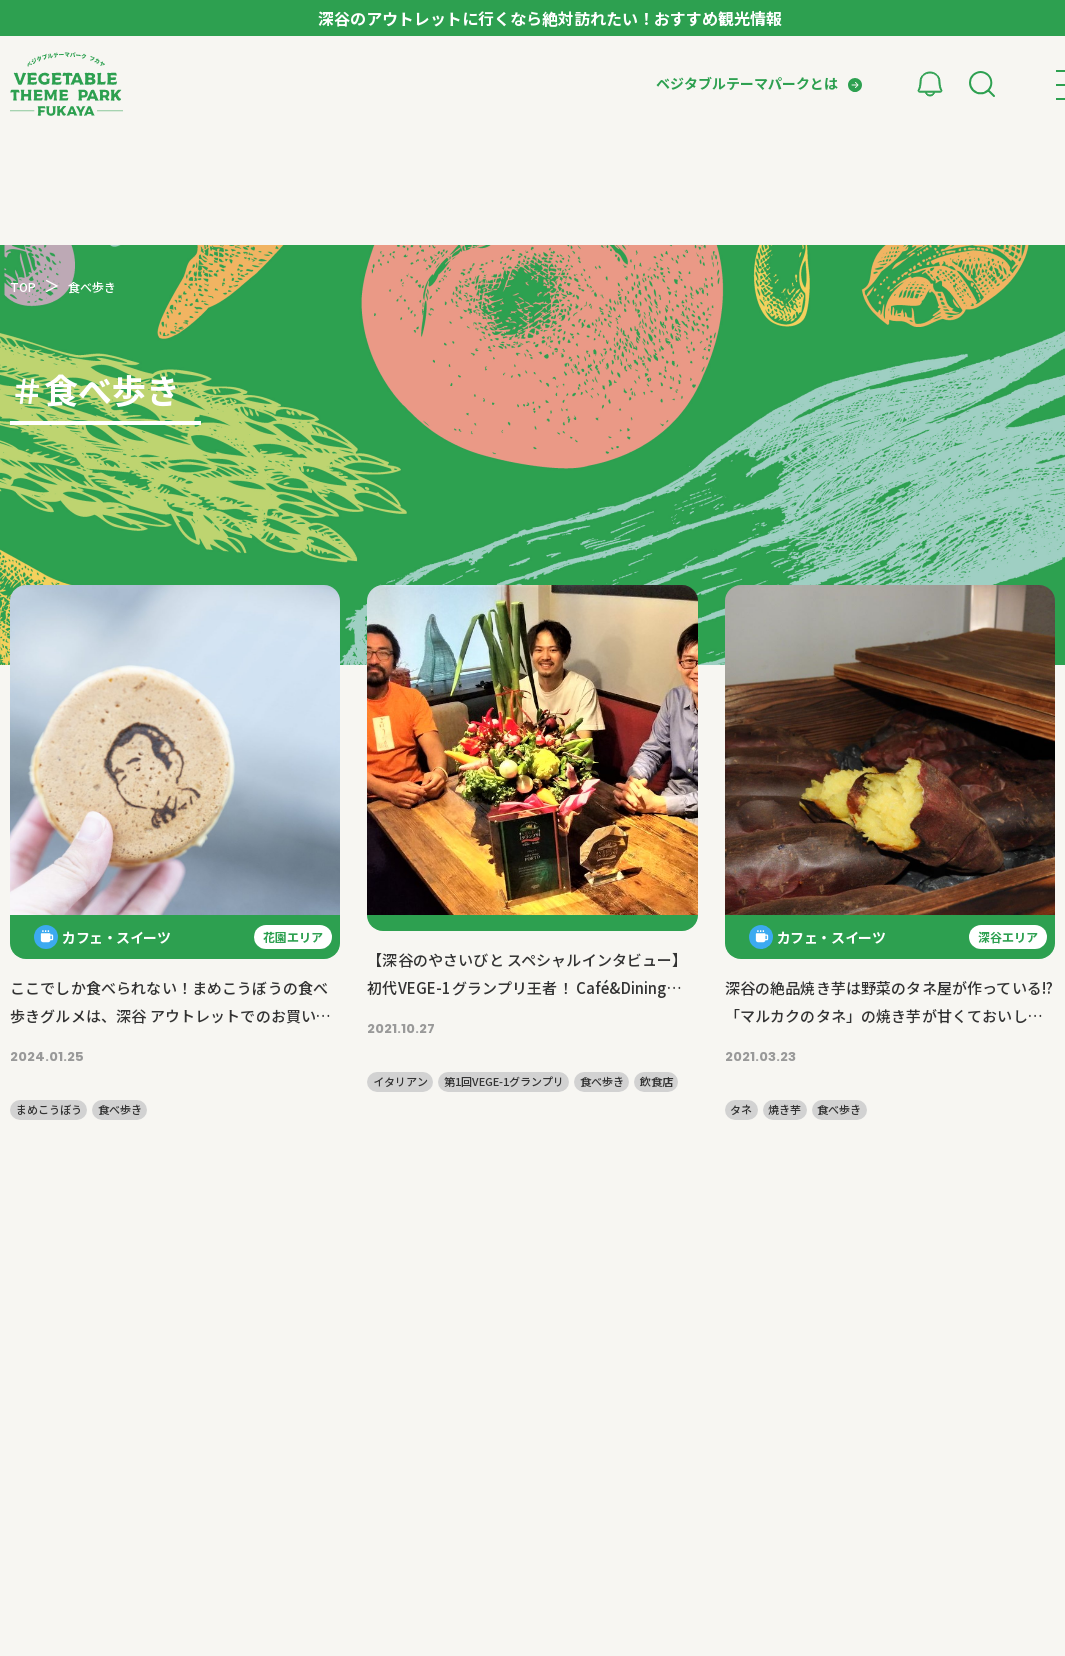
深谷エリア (1008, 936)
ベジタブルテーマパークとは (747, 83)
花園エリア (293, 936)
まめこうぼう (49, 1109)
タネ (741, 1109)
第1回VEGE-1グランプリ (504, 1081)
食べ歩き (120, 1109)
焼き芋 (784, 1109)
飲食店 (656, 1081)
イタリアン (400, 1081)
